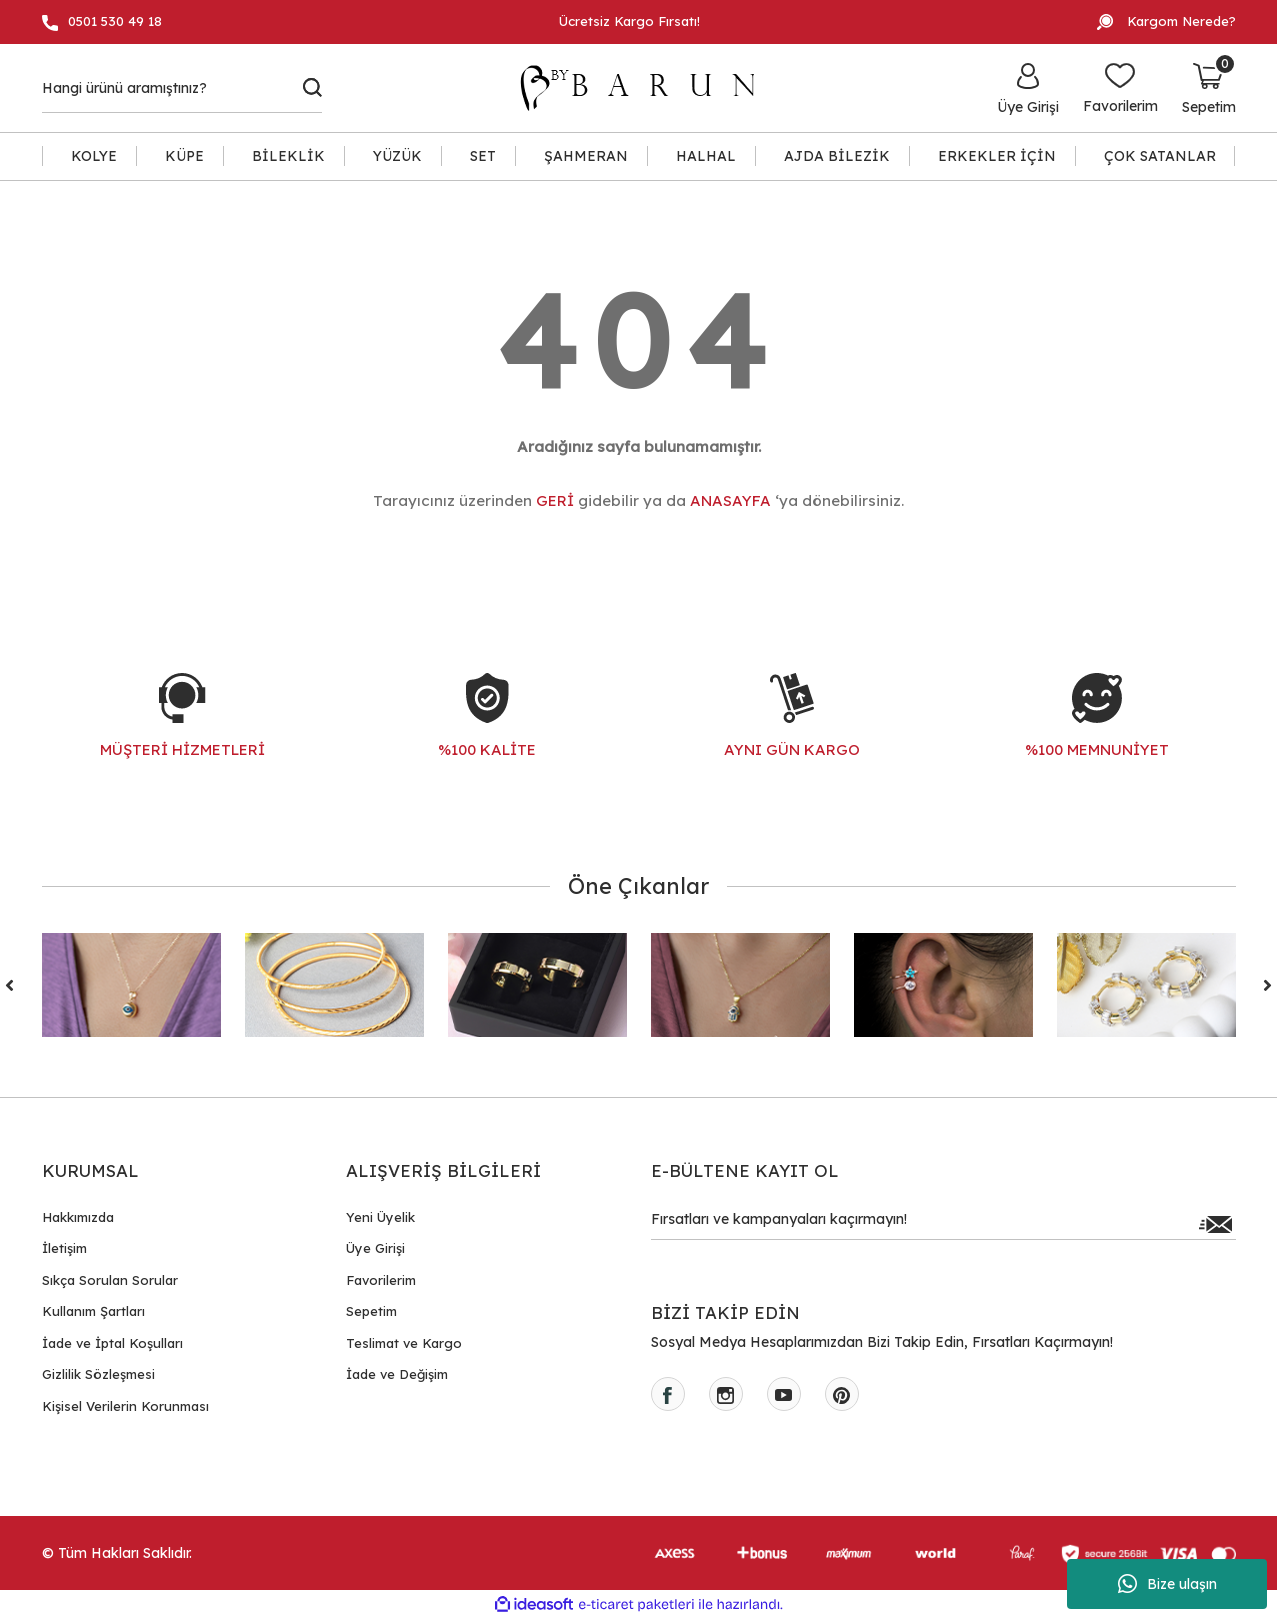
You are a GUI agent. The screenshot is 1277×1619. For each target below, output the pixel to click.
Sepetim (371, 1311)
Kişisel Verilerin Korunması (125, 1406)
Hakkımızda (78, 1217)
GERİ (555, 500)
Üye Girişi (375, 1248)
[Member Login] (1028, 88)
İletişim (64, 1248)
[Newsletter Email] (943, 1224)
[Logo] (647, 88)
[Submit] (1216, 1224)
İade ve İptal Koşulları (112, 1343)
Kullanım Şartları (93, 1311)
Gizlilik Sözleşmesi (98, 1374)
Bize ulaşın (1167, 1584)
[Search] (182, 88)
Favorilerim (381, 1280)
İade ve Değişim (397, 1374)
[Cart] (1209, 88)
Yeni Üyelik (380, 1217)
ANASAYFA (730, 500)
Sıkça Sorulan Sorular (110, 1280)
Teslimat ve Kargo (404, 1343)
